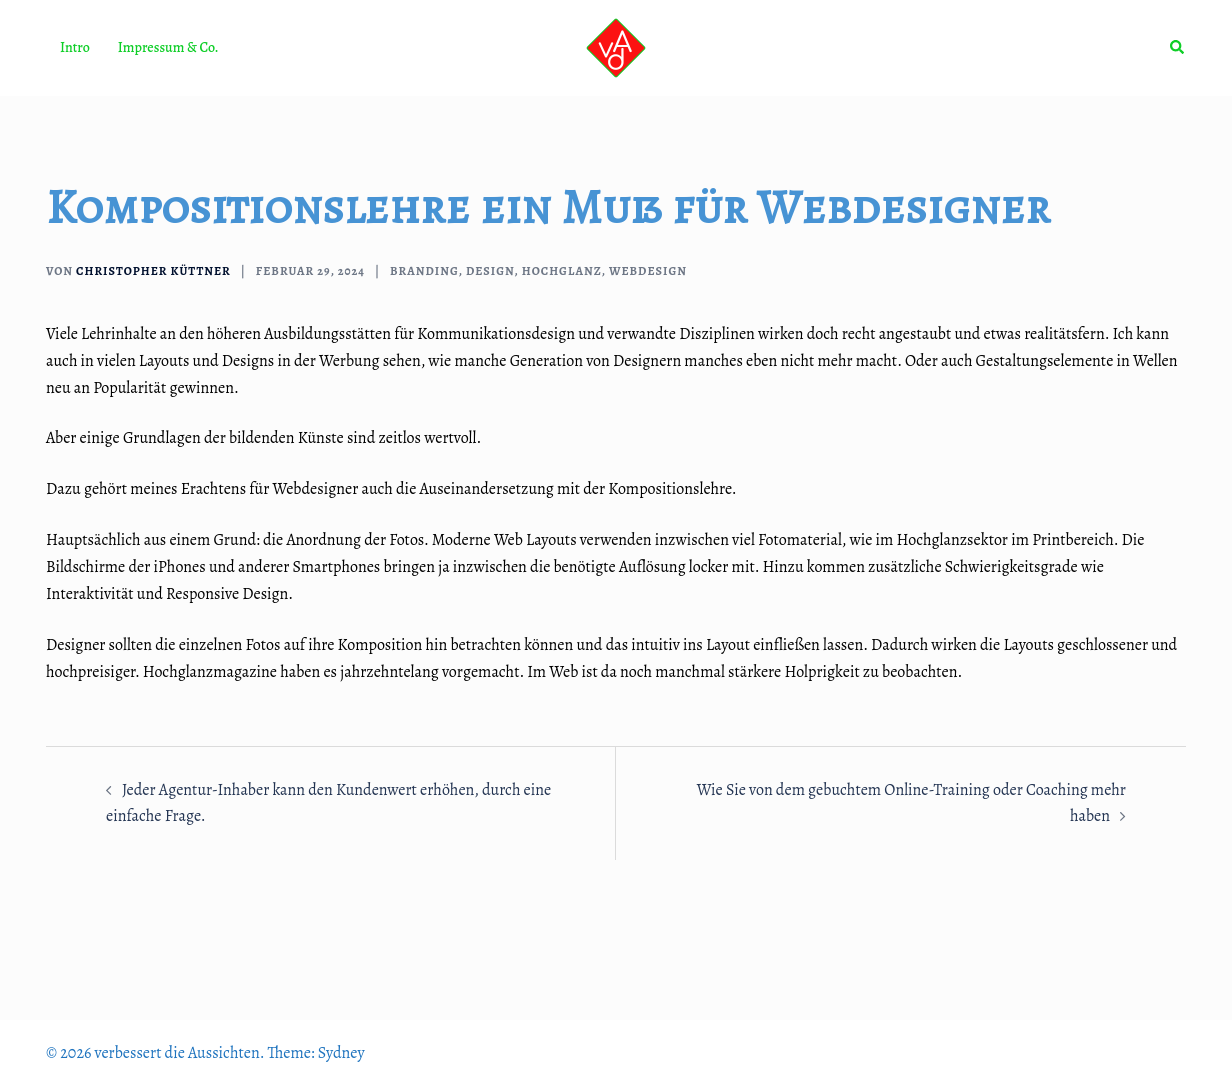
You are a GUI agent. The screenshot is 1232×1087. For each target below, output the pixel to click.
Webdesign (648, 271)
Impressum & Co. (168, 47)
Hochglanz (562, 271)
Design (490, 271)
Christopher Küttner (153, 271)
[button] (1178, 48)
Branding (424, 271)
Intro (75, 47)
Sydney (341, 1053)
